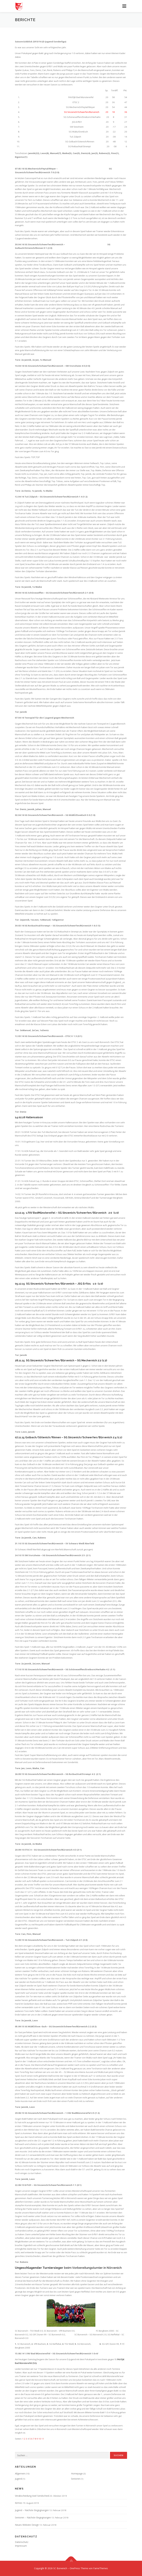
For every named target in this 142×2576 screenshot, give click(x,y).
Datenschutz (21, 2542)
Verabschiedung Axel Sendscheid (32, 2495)
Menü (124, 6)
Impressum (21, 2545)
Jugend (18, 2478)
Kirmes (18, 2502)
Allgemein (20, 2473)
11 (42, 2438)
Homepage (77, 2473)
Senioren (75, 2478)
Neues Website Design (27, 2524)
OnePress (75, 2568)
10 (39, 2438)
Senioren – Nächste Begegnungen (33, 2517)
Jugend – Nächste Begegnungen (32, 2510)
